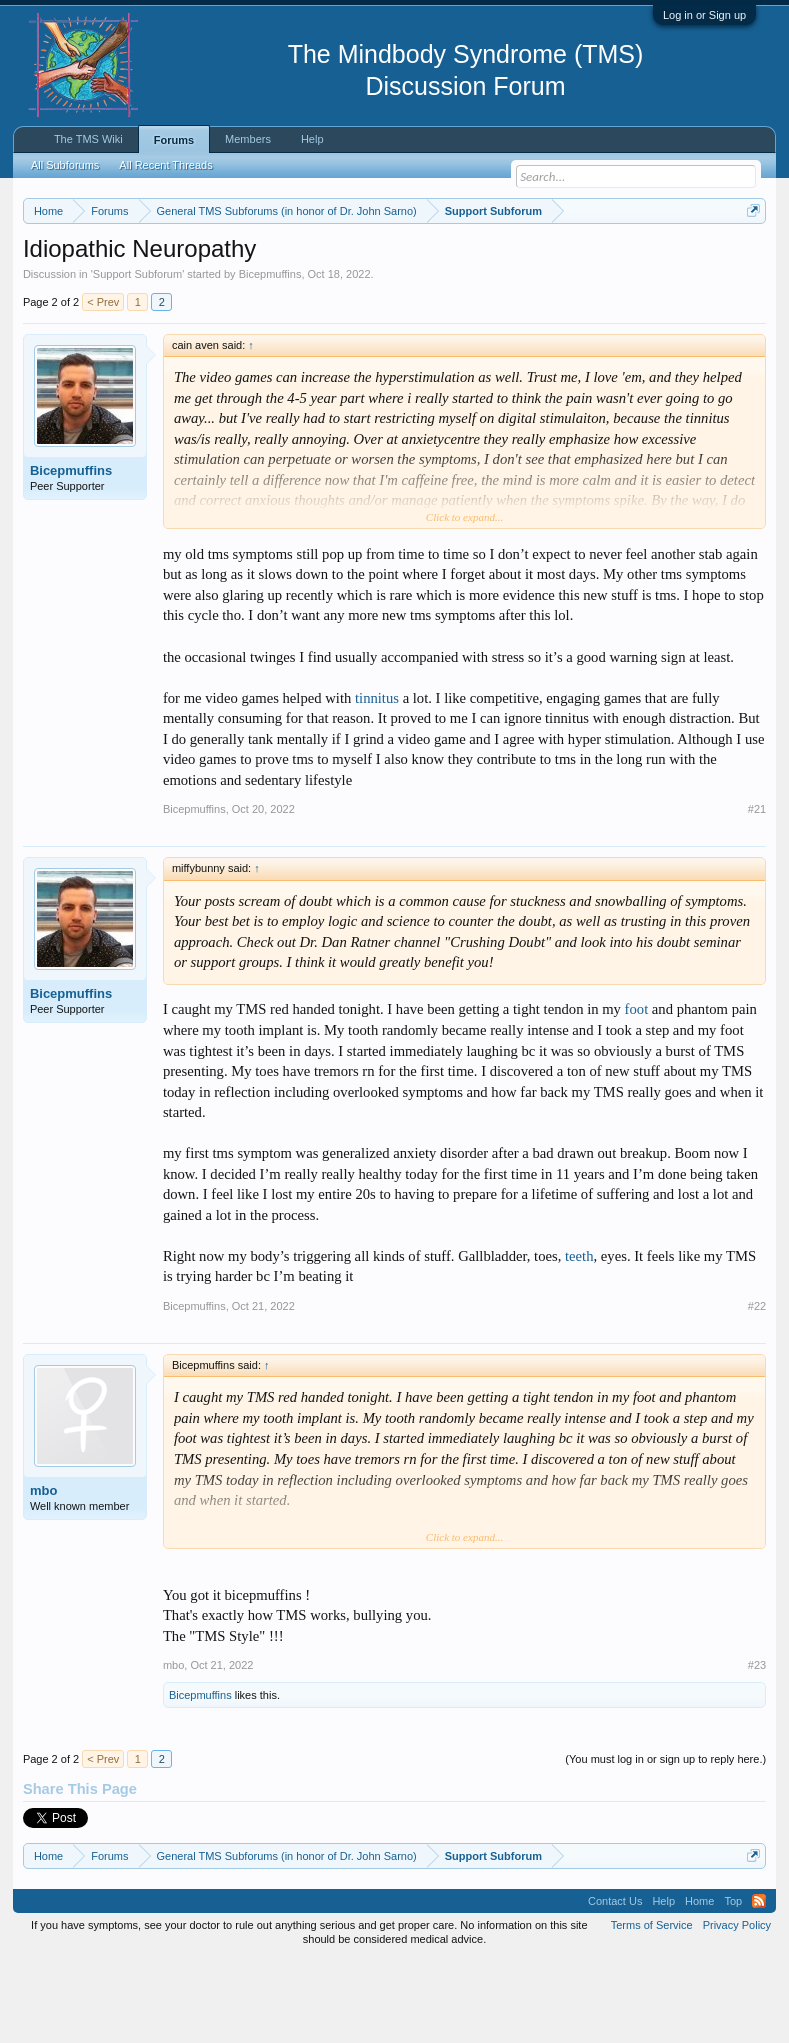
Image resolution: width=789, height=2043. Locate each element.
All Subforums (65, 165)
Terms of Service (652, 2007)
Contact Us (615, 1983)
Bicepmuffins (270, 356)
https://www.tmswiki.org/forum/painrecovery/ (242, 281)
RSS (759, 1983)
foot (637, 1092)
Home (699, 1983)
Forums (174, 140)
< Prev (103, 384)
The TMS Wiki (88, 139)
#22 (757, 1388)
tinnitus (377, 780)
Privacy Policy (737, 2007)
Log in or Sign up (704, 15)
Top (733, 1983)
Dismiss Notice (749, 257)
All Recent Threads (165, 165)
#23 (757, 1748)
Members (248, 139)
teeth (579, 1338)
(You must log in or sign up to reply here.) (665, 1842)
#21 (757, 892)
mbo (43, 1572)
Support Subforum (137, 356)
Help (312, 139)
